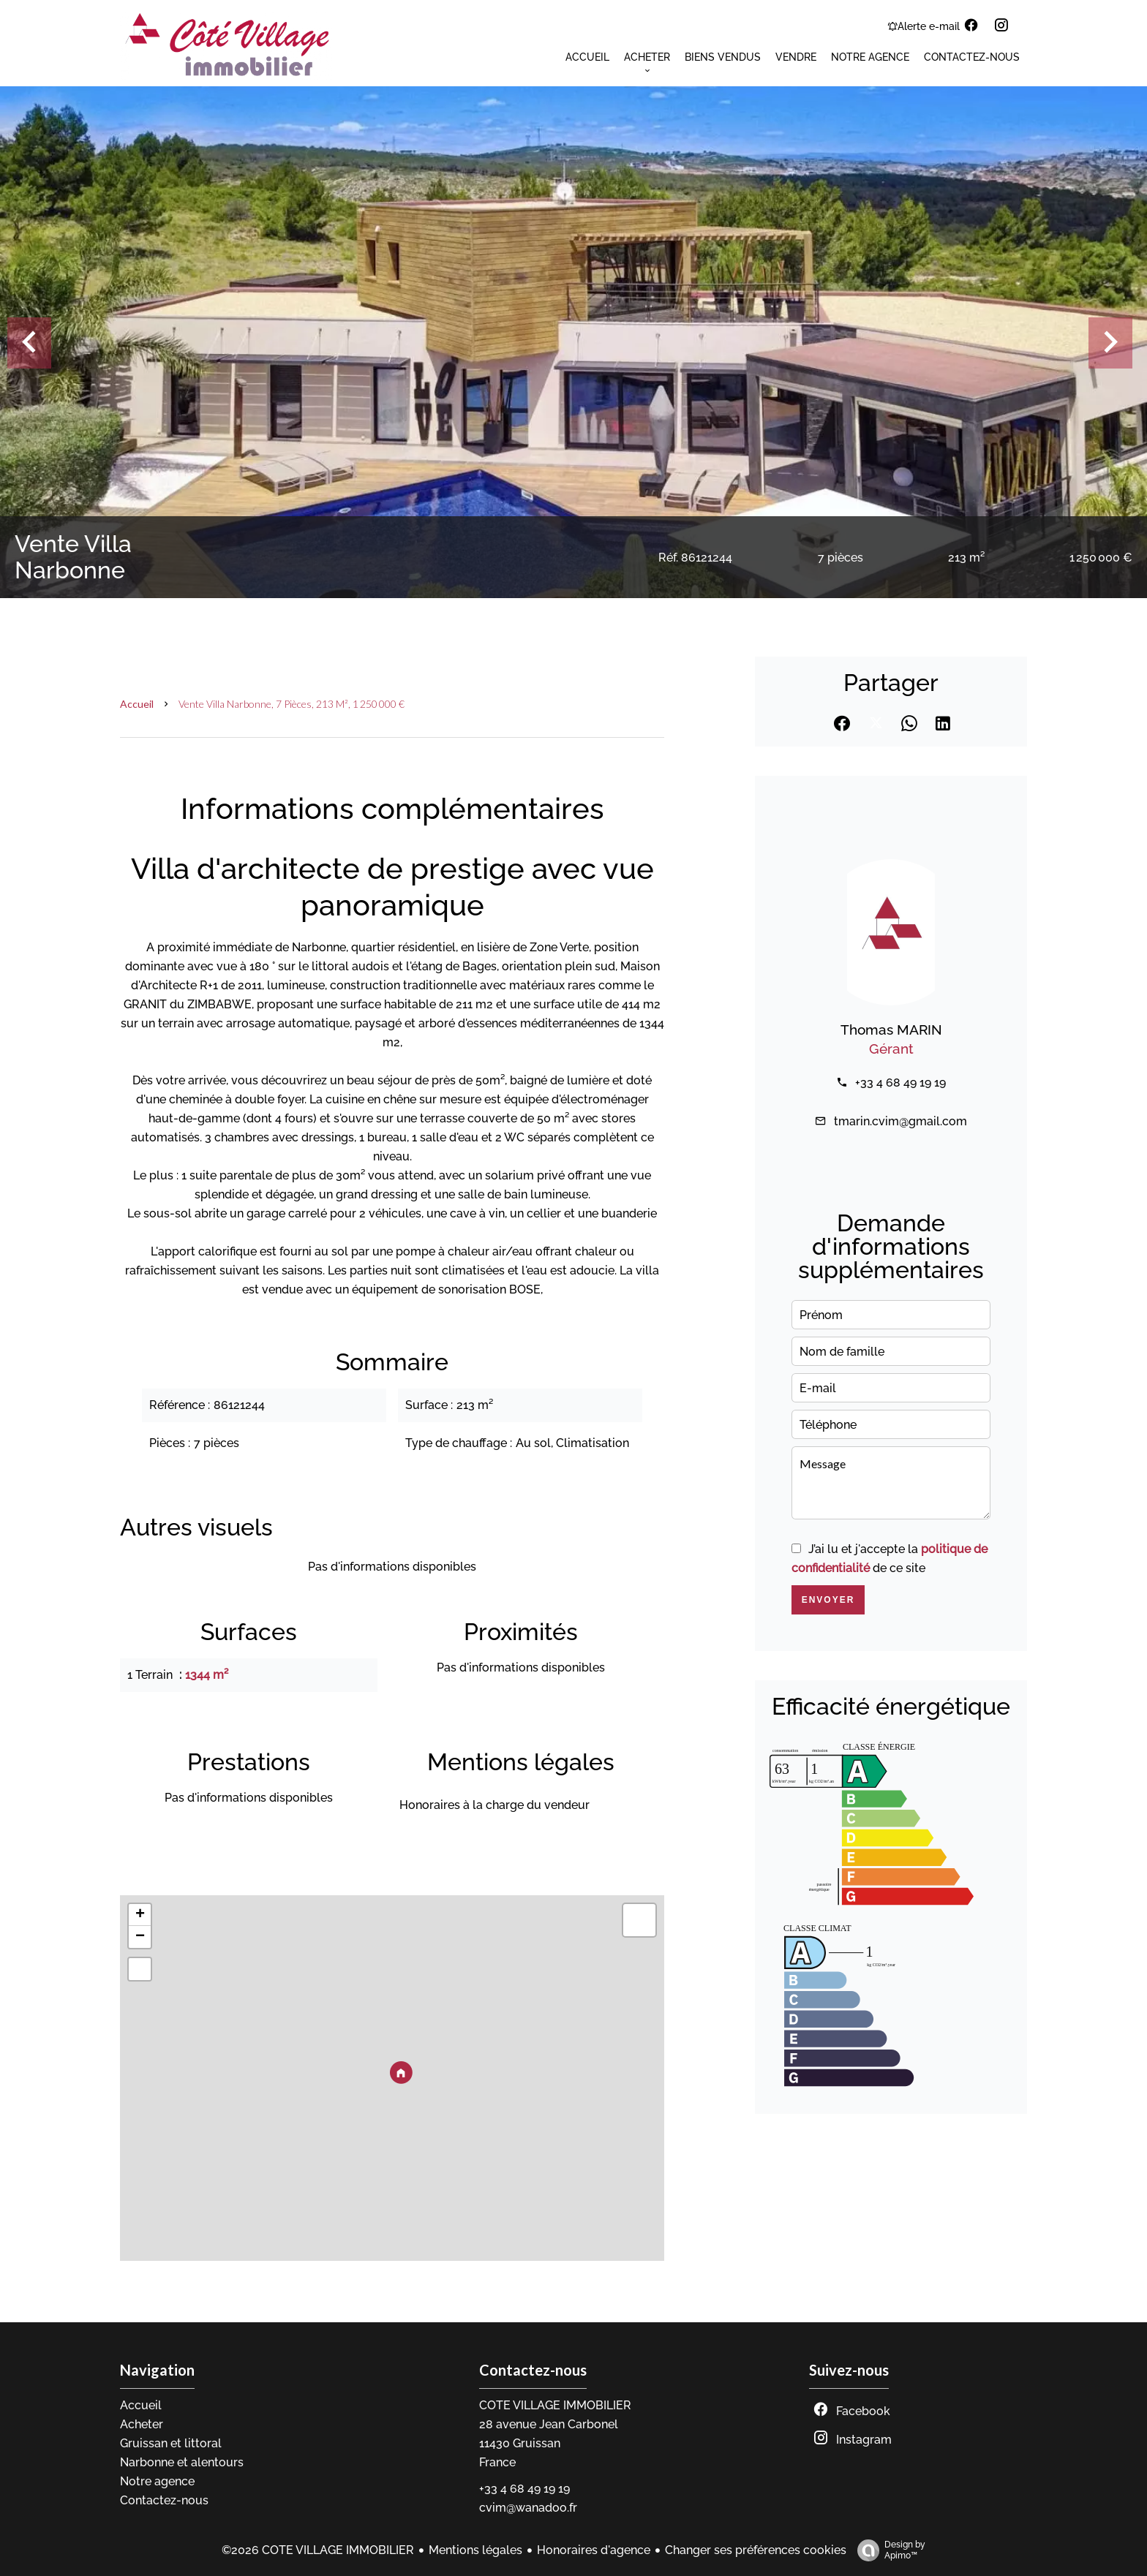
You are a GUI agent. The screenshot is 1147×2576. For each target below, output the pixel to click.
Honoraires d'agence (593, 2550)
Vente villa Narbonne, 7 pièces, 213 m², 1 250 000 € (291, 704)
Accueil (137, 704)
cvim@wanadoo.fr (528, 2508)
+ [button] (140, 1915)
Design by (887, 2550)
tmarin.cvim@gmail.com (900, 1121)
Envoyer (828, 1600)
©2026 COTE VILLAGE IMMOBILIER (318, 2550)
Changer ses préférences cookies (755, 2550)
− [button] (140, 1937)
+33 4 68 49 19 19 (900, 1082)
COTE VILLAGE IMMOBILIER (555, 2405)
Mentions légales (475, 2550)
